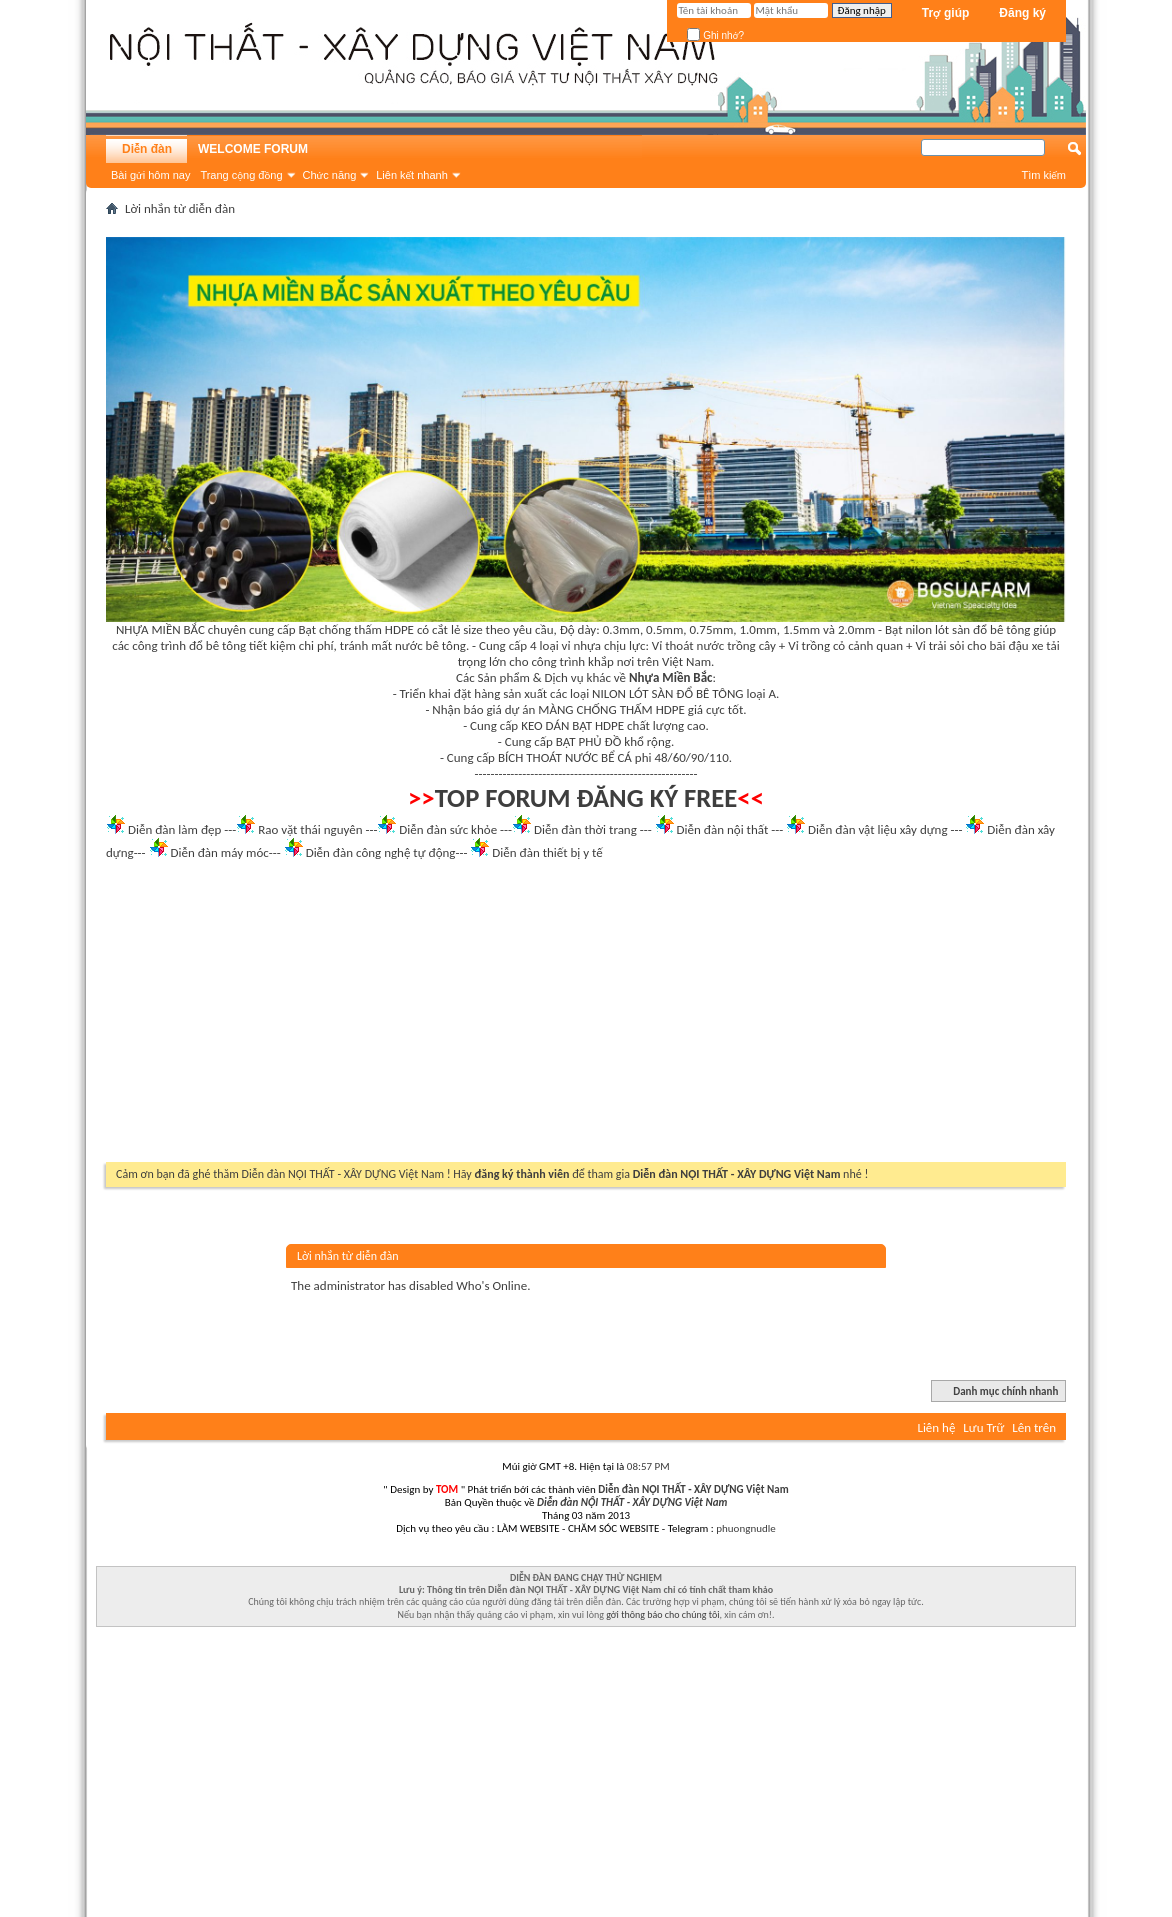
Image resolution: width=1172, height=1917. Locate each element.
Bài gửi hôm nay (150, 175)
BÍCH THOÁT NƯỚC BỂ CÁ (565, 757)
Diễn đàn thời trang (585, 829)
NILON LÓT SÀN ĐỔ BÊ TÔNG (667, 693)
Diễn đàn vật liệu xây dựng (878, 829)
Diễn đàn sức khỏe (448, 829)
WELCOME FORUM (253, 149)
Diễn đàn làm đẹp (174, 829)
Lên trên (1034, 1427)
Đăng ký (1022, 13)
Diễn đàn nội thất (723, 829)
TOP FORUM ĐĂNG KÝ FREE (586, 798)
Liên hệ (936, 1427)
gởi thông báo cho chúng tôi (662, 1614)
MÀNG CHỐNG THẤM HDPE (611, 709)
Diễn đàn (147, 149)
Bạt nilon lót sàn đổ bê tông (957, 629)
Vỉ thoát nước (688, 645)
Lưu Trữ (983, 1427)
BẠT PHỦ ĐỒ (589, 741)
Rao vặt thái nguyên (310, 829)
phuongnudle (745, 1528)
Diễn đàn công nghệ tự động (381, 852)
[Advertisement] (586, 1017)
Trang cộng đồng (241, 175)
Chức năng (330, 175)
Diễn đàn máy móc (219, 852)
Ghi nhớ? (715, 35)
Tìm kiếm (1043, 175)
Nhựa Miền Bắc (670, 677)
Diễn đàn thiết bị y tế (547, 852)
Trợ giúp (946, 13)
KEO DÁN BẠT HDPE (572, 725)
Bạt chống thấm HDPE (356, 629)
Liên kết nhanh (412, 175)
